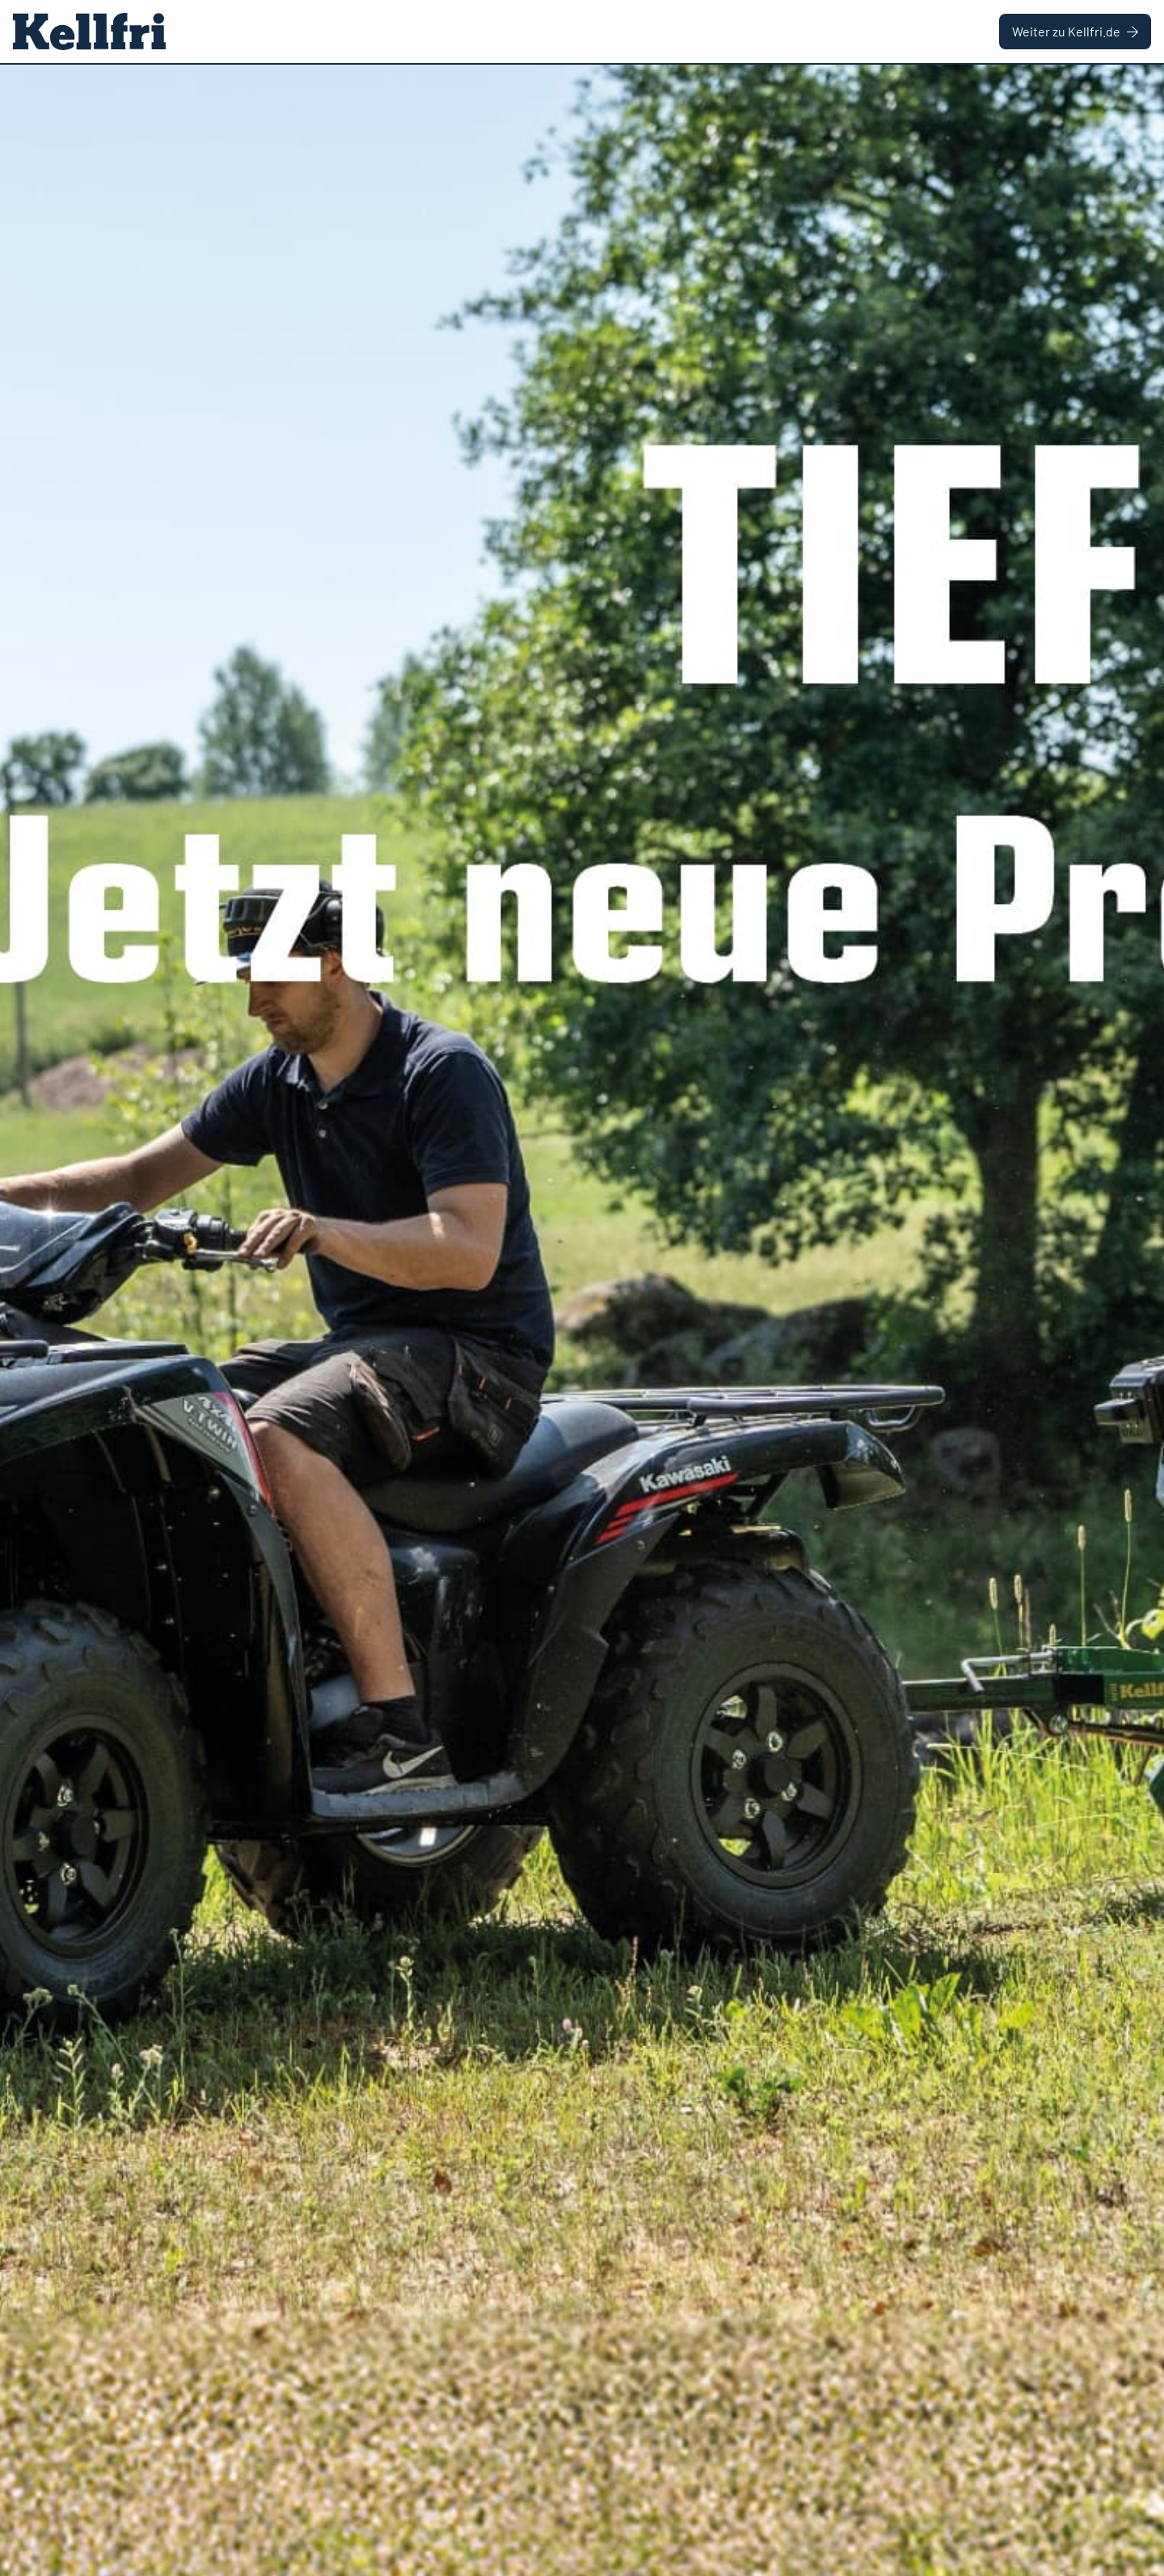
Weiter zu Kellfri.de (1075, 31)
